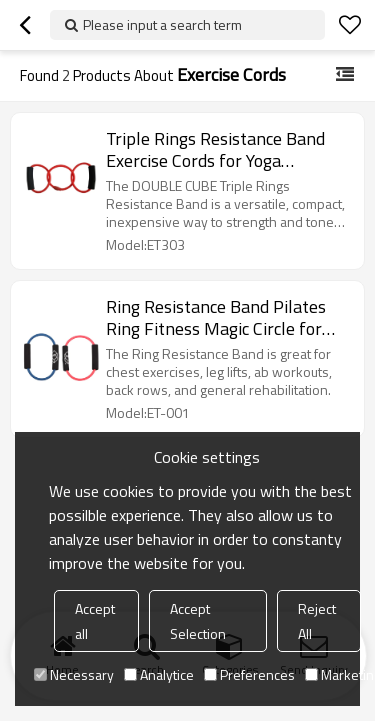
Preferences (249, 674)
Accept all (95, 621)
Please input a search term (162, 24)
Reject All (317, 621)
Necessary (74, 674)
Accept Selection (198, 621)
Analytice (159, 674)
